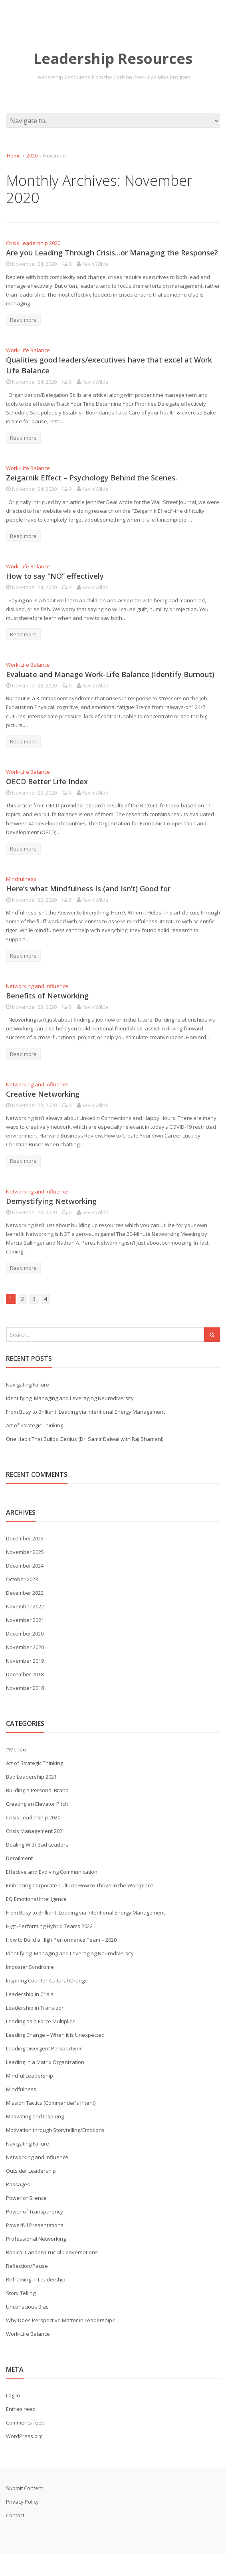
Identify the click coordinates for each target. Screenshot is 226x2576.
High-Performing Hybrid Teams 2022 (49, 1926)
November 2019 (25, 1660)
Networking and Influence (37, 986)
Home (14, 155)
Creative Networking (42, 1094)
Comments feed (25, 2422)
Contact (15, 2515)
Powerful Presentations (34, 2225)
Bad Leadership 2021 (31, 1776)
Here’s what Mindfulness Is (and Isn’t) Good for (88, 888)
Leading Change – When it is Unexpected (55, 2034)
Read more (23, 319)
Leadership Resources (113, 58)
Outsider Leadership (31, 2170)
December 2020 (25, 1633)
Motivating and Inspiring (35, 2116)
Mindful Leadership (29, 2075)
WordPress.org (24, 2436)
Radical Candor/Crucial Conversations (52, 2252)
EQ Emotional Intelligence (36, 1899)
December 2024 (25, 1565)
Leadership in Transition (35, 2007)
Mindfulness (21, 879)
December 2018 (25, 1674)
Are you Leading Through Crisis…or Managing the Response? (112, 252)
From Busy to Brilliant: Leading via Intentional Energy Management (85, 1411)
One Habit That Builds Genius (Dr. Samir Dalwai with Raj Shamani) (84, 1438)
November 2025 (25, 1552)
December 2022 (25, 1592)
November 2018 (25, 1687)
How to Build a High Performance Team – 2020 (61, 1939)
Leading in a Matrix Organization (45, 2062)
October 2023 (22, 1579)
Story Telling (21, 2293)
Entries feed (21, 2409)
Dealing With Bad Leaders (37, 1844)
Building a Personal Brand (37, 1790)
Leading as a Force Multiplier (40, 2021)
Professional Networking (36, 2238)
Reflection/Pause (27, 2265)
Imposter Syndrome (30, 1966)
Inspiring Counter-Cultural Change (47, 1980)
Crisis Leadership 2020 (33, 243)
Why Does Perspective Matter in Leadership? (60, 2320)
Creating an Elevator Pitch (37, 1803)
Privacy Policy (22, 2501)
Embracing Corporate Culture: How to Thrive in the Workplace (79, 1885)
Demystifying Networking (51, 1201)
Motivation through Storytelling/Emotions (55, 2130)
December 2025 (25, 1538)
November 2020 (25, 1647)
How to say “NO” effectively (55, 576)
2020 (32, 155)
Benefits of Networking (47, 995)
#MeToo (16, 1749)
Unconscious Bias (27, 2306)
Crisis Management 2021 (35, 1831)
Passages (18, 2184)
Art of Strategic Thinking (34, 1425)
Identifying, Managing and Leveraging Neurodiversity (70, 1398)
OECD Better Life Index (47, 781)
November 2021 (25, 1620)
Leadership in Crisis (30, 1994)
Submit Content (24, 2488)
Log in (13, 2395)
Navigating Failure (27, 1384)
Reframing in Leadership (35, 2279)
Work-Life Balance (28, 350)
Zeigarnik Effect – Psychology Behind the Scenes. (91, 477)
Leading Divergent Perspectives (44, 2048)
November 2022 (25, 1606)
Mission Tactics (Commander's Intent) (50, 2102)
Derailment (19, 1858)
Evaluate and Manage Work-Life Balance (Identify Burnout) (110, 674)
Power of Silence (26, 2197)
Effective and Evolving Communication (51, 1871)
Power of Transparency (34, 2211)
